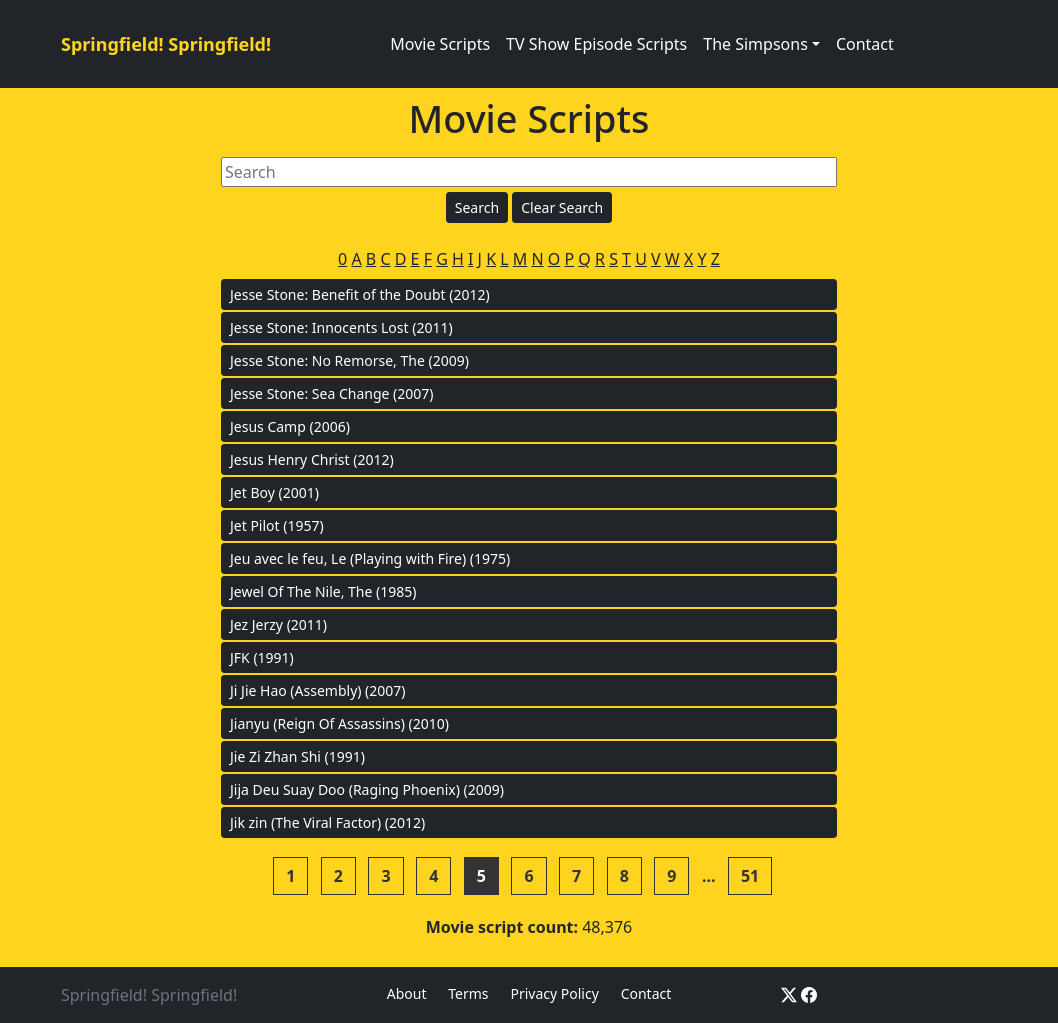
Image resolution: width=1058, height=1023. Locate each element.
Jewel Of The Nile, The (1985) (323, 591)
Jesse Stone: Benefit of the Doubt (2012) (360, 294)
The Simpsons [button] (755, 44)
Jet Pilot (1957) (277, 525)
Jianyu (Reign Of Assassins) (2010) (339, 723)
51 (750, 876)
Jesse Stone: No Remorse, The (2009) (349, 360)
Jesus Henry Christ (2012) (312, 459)
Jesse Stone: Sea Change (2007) (331, 393)
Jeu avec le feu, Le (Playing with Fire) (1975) (370, 558)
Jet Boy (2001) (274, 492)
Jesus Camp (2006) (290, 426)
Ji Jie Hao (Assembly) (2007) (318, 690)
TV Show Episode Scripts (596, 44)
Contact (865, 44)
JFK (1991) (262, 657)
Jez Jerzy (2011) (278, 624)
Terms (468, 993)
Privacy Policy (554, 993)
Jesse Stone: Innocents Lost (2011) (341, 327)
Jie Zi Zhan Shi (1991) (297, 756)
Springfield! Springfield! (166, 44)
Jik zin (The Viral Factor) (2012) (327, 822)
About (407, 993)
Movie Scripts (440, 44)
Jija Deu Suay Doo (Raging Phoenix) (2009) (367, 789)
